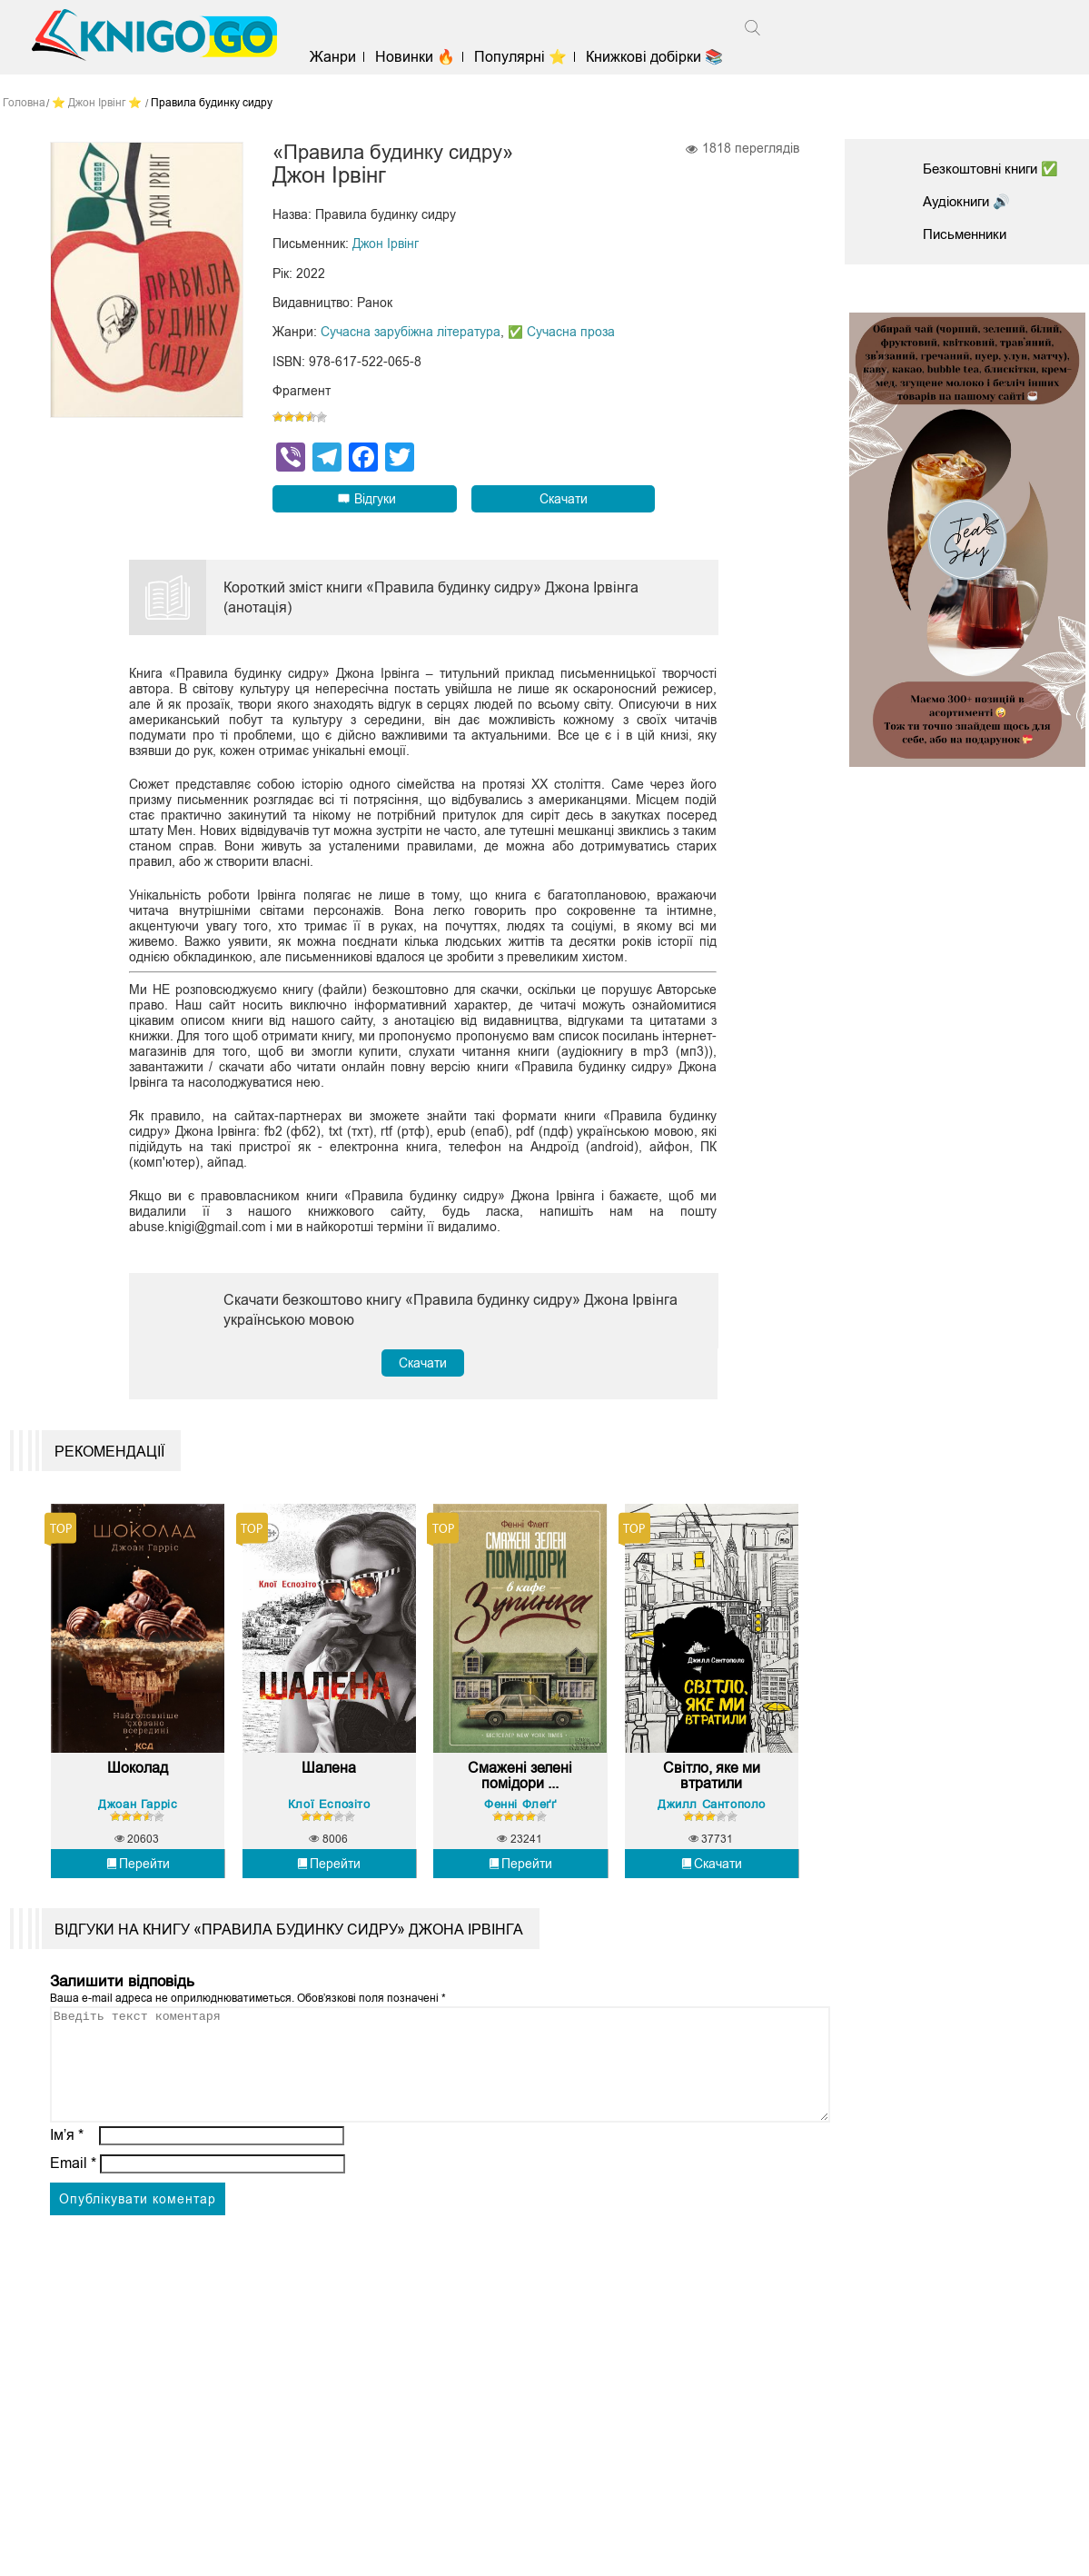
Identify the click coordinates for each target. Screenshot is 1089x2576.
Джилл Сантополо (712, 1823)
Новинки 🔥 (424, 57)
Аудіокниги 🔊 (970, 201)
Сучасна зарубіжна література (410, 332)
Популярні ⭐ (530, 57)
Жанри (342, 57)
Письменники (968, 234)
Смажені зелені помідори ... (520, 1796)
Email (73, 2205)
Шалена (329, 1787)
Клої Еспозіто (329, 1823)
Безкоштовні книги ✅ (996, 168)
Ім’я (67, 2177)
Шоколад (137, 1787)
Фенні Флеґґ (520, 1823)
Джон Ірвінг (385, 245)
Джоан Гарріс (137, 1823)
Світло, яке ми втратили (711, 1796)
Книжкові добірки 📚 (664, 57)
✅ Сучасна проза (561, 332)
